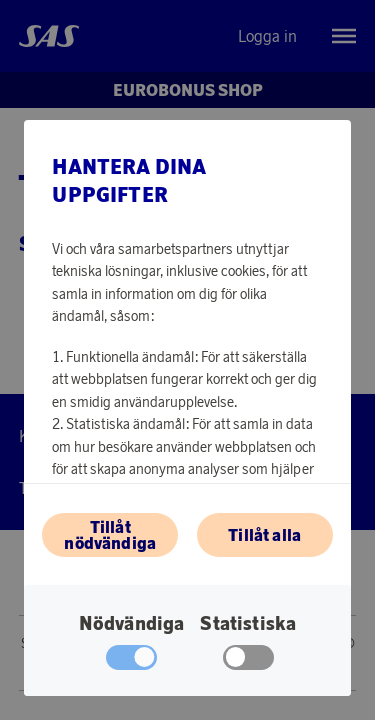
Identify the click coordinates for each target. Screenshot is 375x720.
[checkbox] (248, 662)
